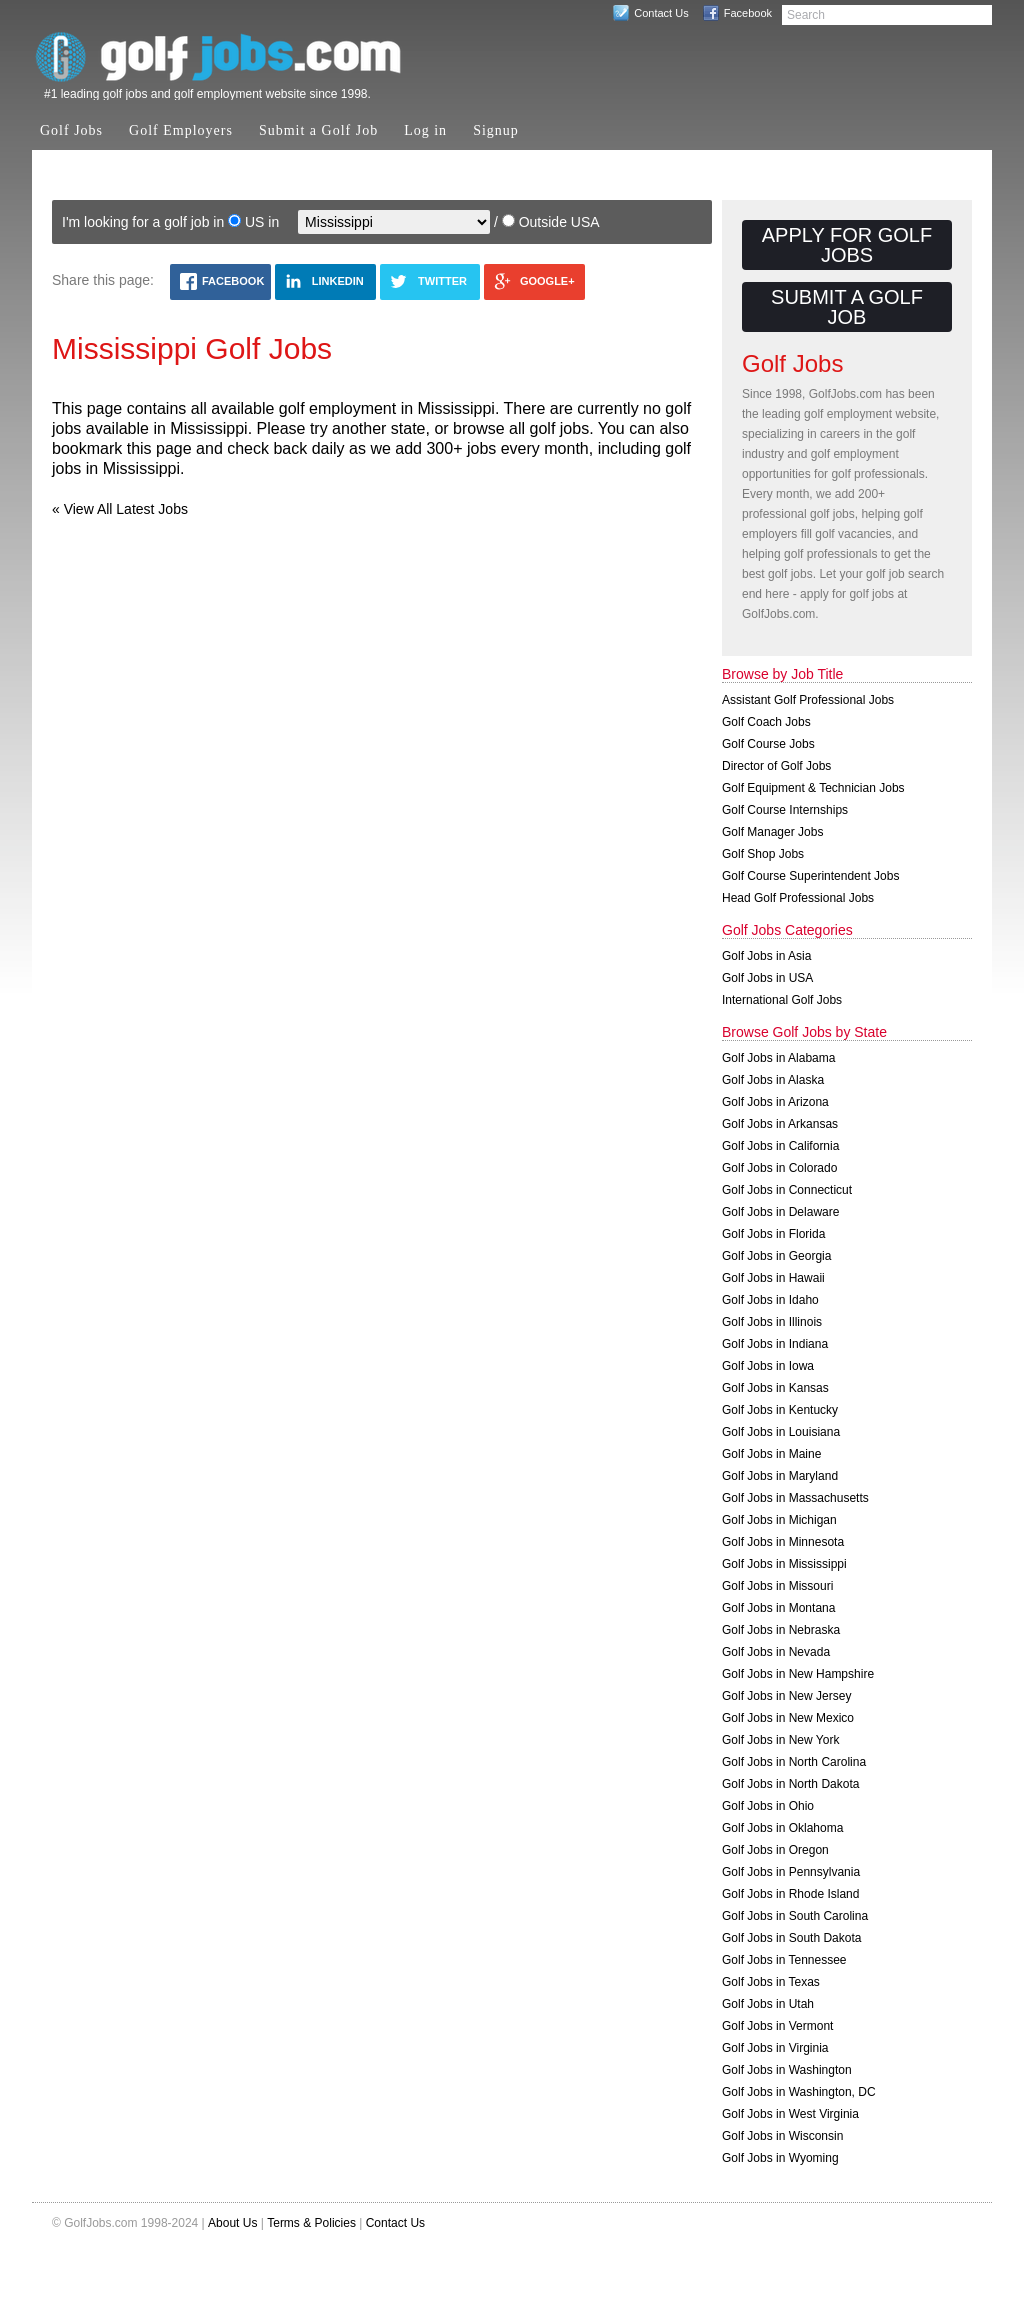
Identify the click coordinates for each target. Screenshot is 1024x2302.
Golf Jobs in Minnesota (783, 1542)
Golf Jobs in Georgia (776, 1256)
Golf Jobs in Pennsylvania (791, 1872)
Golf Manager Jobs (772, 832)
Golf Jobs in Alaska (773, 1080)
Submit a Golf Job (318, 130)
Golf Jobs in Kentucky (780, 1410)
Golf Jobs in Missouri (777, 1586)
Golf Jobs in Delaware (780, 1212)
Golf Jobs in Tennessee (784, 1960)
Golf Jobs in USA (767, 978)
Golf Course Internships (785, 810)
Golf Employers (181, 130)
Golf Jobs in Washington (787, 2070)
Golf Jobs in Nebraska (781, 1630)
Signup (496, 130)
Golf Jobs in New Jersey (786, 1696)
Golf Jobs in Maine (771, 1454)
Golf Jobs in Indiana (775, 1344)
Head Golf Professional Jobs (798, 898)
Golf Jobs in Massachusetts (795, 1498)
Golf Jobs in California (780, 1146)
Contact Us (661, 13)
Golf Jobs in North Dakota (790, 1784)
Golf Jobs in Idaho (770, 1300)
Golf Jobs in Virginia (775, 2048)
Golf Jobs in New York (780, 1740)
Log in (425, 130)
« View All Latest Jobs (120, 509)
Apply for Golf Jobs (847, 245)
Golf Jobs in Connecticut (787, 1190)
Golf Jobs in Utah (768, 2004)
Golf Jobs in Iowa (768, 1366)
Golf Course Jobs (768, 744)
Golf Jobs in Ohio (768, 1806)
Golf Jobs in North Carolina (794, 1762)
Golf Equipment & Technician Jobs (813, 788)
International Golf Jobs (782, 1000)
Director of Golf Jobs (776, 766)
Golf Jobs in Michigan (779, 1520)
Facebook (748, 13)
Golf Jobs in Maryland (780, 1476)
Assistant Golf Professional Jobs (808, 700)
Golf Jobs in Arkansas (780, 1124)
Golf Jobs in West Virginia (790, 2114)
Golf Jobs (71, 130)
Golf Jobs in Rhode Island (790, 1894)
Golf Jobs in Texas (771, 1982)
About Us (232, 2223)
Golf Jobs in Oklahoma (782, 1828)
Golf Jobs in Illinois (772, 1322)
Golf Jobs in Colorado (779, 1168)
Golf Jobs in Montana (778, 1608)
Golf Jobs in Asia (766, 956)
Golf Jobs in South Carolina (795, 1916)
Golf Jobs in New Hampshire (798, 1674)
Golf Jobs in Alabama (778, 1058)
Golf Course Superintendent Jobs (810, 876)
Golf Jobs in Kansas (775, 1388)
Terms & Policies (311, 2223)
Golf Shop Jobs (763, 854)
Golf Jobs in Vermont (777, 2026)
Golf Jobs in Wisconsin (782, 2136)
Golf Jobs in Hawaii (773, 1278)
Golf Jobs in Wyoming (780, 2158)
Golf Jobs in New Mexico (788, 1718)
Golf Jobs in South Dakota (791, 1938)
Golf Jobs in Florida (773, 1234)
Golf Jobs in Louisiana (781, 1432)
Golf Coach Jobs (766, 722)
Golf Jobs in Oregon (775, 1850)
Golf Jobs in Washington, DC (799, 2092)
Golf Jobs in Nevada (776, 1652)
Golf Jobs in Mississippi (784, 1564)
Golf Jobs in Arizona (775, 1102)
